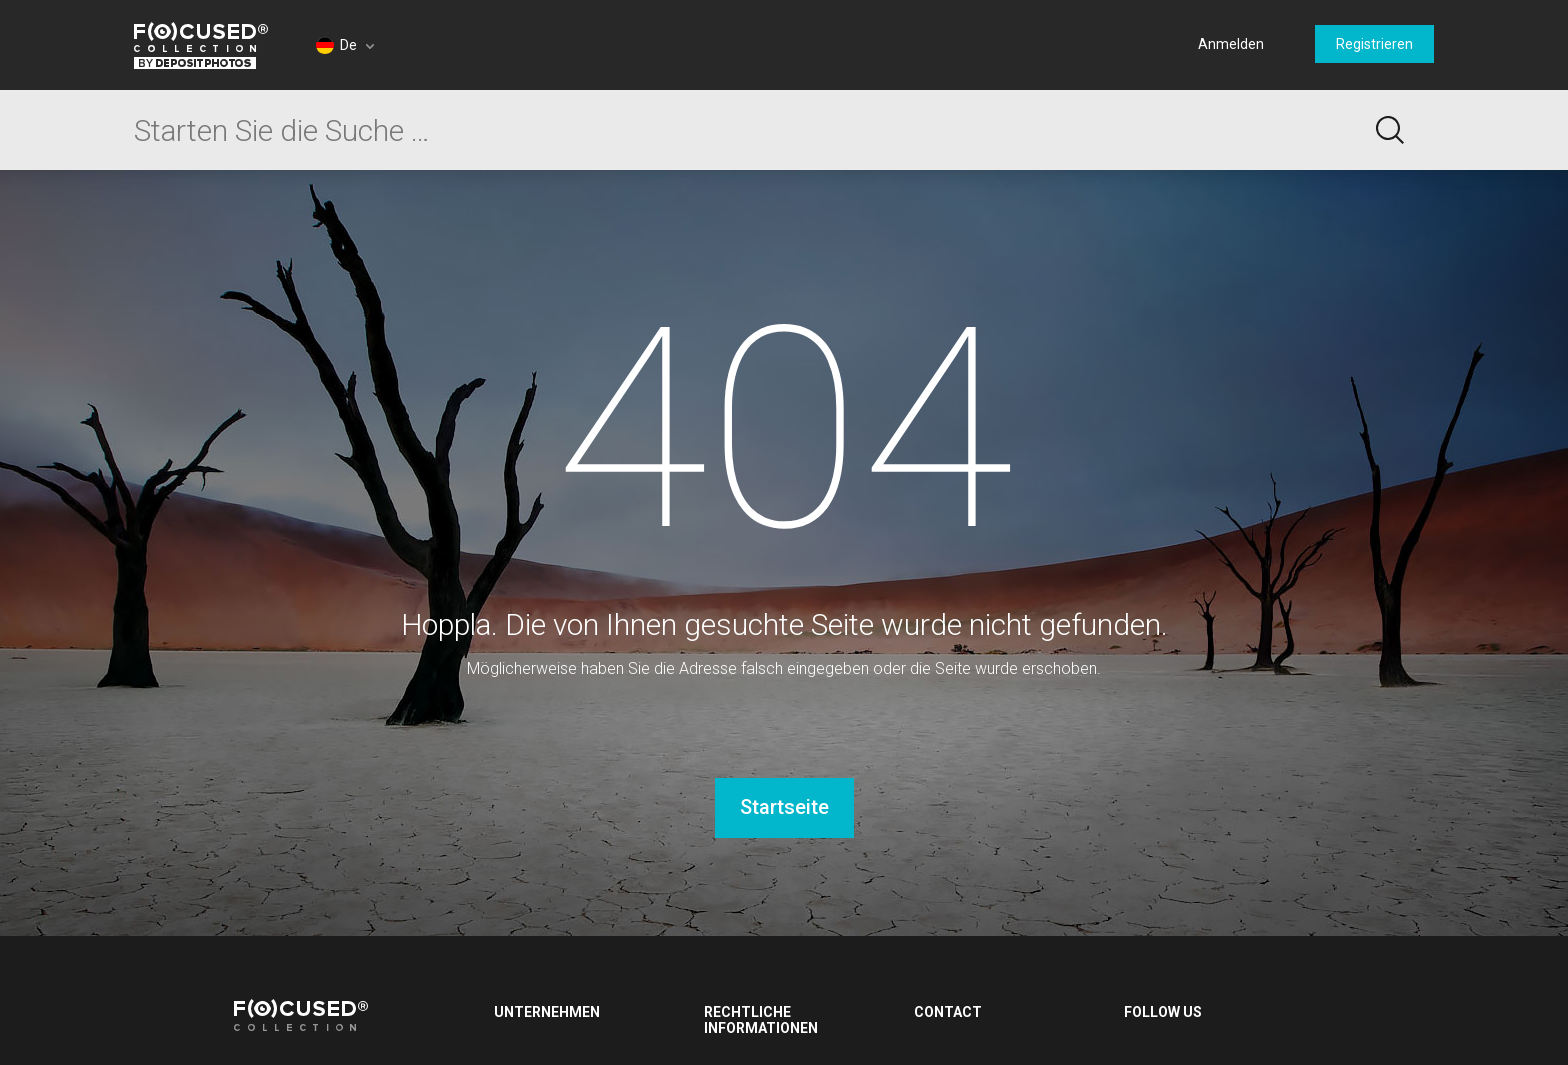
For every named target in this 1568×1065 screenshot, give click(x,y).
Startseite (784, 807)
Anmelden (1231, 44)
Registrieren (1374, 44)
